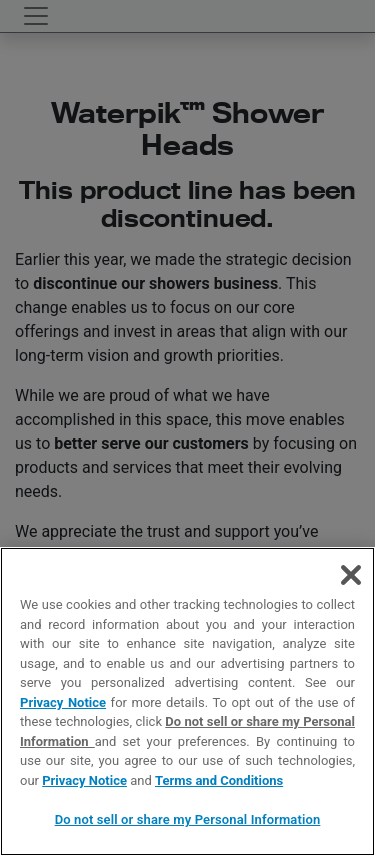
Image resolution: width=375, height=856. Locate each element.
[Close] (351, 575)
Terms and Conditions (219, 780)
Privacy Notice (63, 702)
